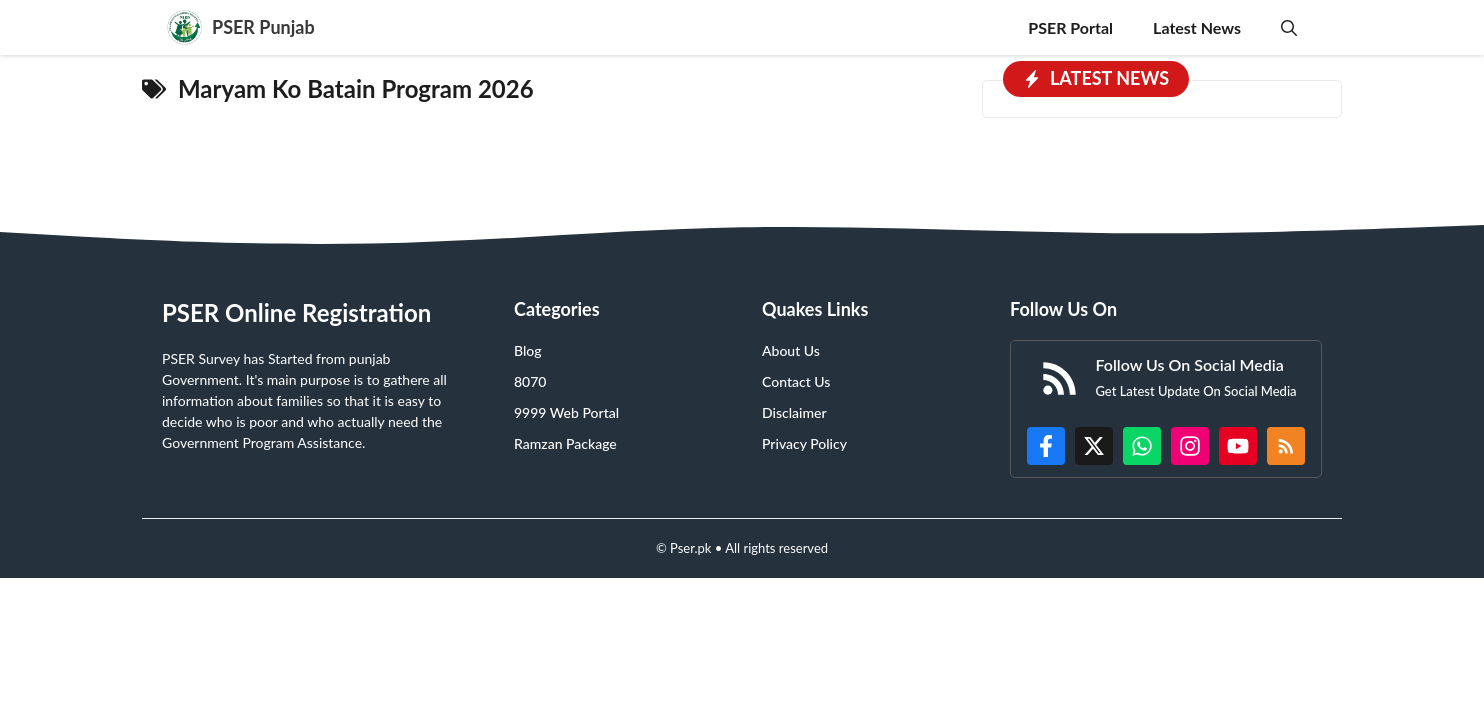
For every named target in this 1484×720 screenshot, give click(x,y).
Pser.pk (690, 548)
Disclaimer (794, 412)
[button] (1289, 27)
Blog (528, 350)
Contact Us (796, 381)
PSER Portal (1070, 27)
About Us (791, 350)
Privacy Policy (804, 443)
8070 (530, 381)
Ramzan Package (565, 443)
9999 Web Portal (566, 412)
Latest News (1197, 27)
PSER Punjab (263, 27)
